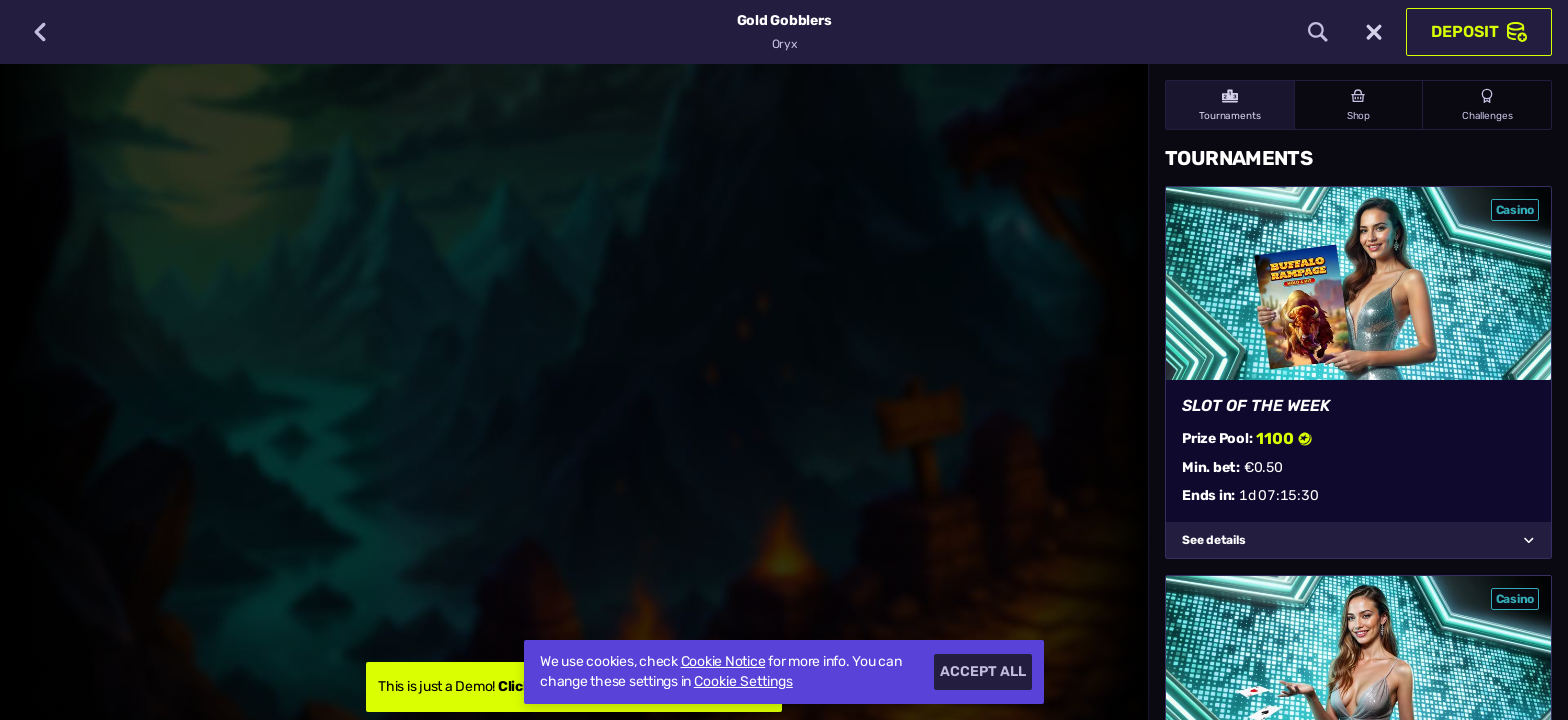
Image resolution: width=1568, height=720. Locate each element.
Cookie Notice (723, 661)
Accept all (983, 671)
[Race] (1374, 32)
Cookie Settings (743, 682)
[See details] (1529, 540)
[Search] (1318, 32)
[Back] (40, 32)
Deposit (1479, 32)
